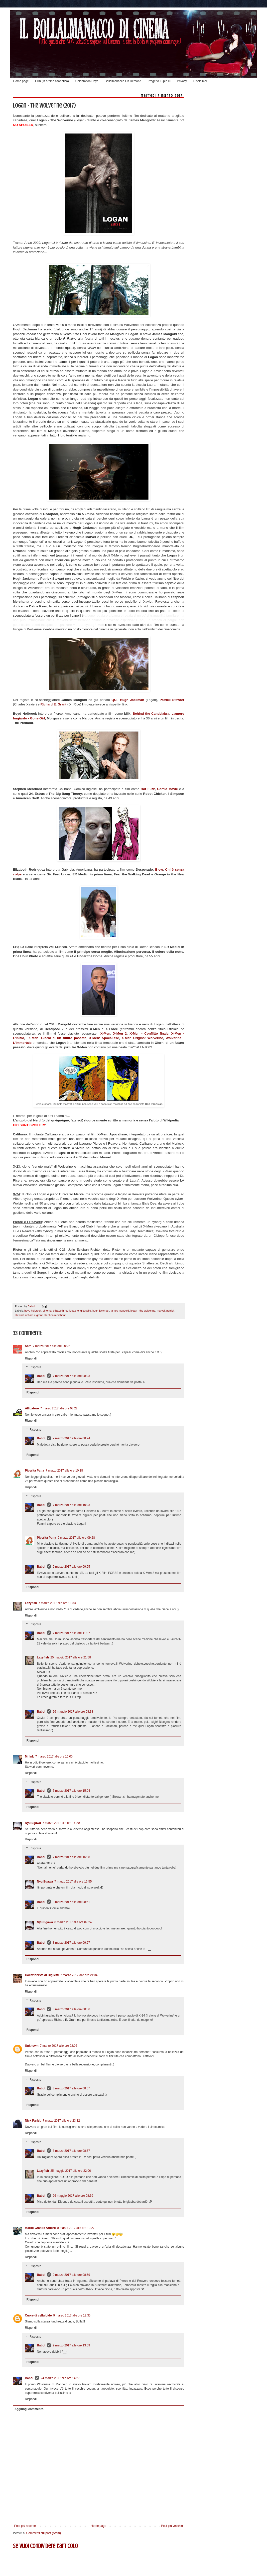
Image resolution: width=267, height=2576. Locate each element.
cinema (47, 1310)
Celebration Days (86, 81)
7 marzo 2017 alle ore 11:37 (71, 1633)
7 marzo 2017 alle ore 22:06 (58, 2045)
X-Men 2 (120, 1033)
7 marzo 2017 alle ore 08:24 (71, 1438)
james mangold (120, 1310)
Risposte (35, 1367)
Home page (21, 81)
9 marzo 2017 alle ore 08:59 (71, 2275)
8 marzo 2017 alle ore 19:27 (76, 2228)
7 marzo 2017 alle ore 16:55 (73, 1881)
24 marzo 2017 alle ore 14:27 (60, 2378)
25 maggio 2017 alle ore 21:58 (70, 1657)
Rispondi (31, 1358)
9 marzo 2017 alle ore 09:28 (76, 1537)
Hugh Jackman (132, 700)
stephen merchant (54, 1315)
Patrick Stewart (172, 700)
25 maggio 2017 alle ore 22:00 (70, 2170)
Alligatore (32, 1408)
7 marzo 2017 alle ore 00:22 (51, 1346)
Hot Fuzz (148, 789)
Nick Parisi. (33, 2120)
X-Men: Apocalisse (104, 1038)
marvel (161, 1310)
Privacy (182, 81)
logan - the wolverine (143, 1310)
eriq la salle (84, 1310)
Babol (41, 1376)
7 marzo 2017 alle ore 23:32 (61, 2120)
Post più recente (25, 2526)
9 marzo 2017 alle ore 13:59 (71, 2345)
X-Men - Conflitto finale (149, 1033)
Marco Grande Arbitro (40, 2228)
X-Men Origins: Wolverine (142, 1038)
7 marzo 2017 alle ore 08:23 (71, 1376)
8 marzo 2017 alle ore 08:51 (71, 1902)
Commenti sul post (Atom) (43, 2533)
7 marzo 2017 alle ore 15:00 (53, 1756)
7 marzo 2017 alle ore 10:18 (64, 1470)
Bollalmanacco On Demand (123, 81)
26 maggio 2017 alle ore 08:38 (73, 1711)
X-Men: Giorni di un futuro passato (57, 1038)
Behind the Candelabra (151, 713)
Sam (28, 1346)
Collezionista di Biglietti (42, 1975)
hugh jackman (100, 1310)
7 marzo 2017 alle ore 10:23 (71, 1505)
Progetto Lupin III (159, 81)
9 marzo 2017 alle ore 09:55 (71, 1566)
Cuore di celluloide (38, 2315)
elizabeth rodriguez (64, 1310)
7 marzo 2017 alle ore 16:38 (71, 1857)
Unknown (31, 2045)
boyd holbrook (32, 1310)
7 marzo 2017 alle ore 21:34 (78, 1975)
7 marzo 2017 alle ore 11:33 (57, 1603)
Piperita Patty (34, 1470)
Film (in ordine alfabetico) (52, 81)
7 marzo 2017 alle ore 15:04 (71, 1790)
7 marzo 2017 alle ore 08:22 (58, 1408)
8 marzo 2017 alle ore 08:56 (71, 2009)
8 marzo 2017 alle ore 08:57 (71, 2088)
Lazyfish (31, 1603)
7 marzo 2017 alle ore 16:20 (61, 1823)
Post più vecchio (172, 2526)
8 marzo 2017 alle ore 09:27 (71, 1942)
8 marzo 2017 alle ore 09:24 (73, 1922)
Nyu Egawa (33, 1823)
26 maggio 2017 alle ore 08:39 (73, 2195)
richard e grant (34, 1315)
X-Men (105, 1033)
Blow (159, 869)
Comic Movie (167, 789)
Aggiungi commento (28, 2409)
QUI (114, 700)
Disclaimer (200, 81)
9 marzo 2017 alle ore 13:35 (71, 2315)
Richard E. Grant (53, 704)
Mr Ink (29, 1756)
